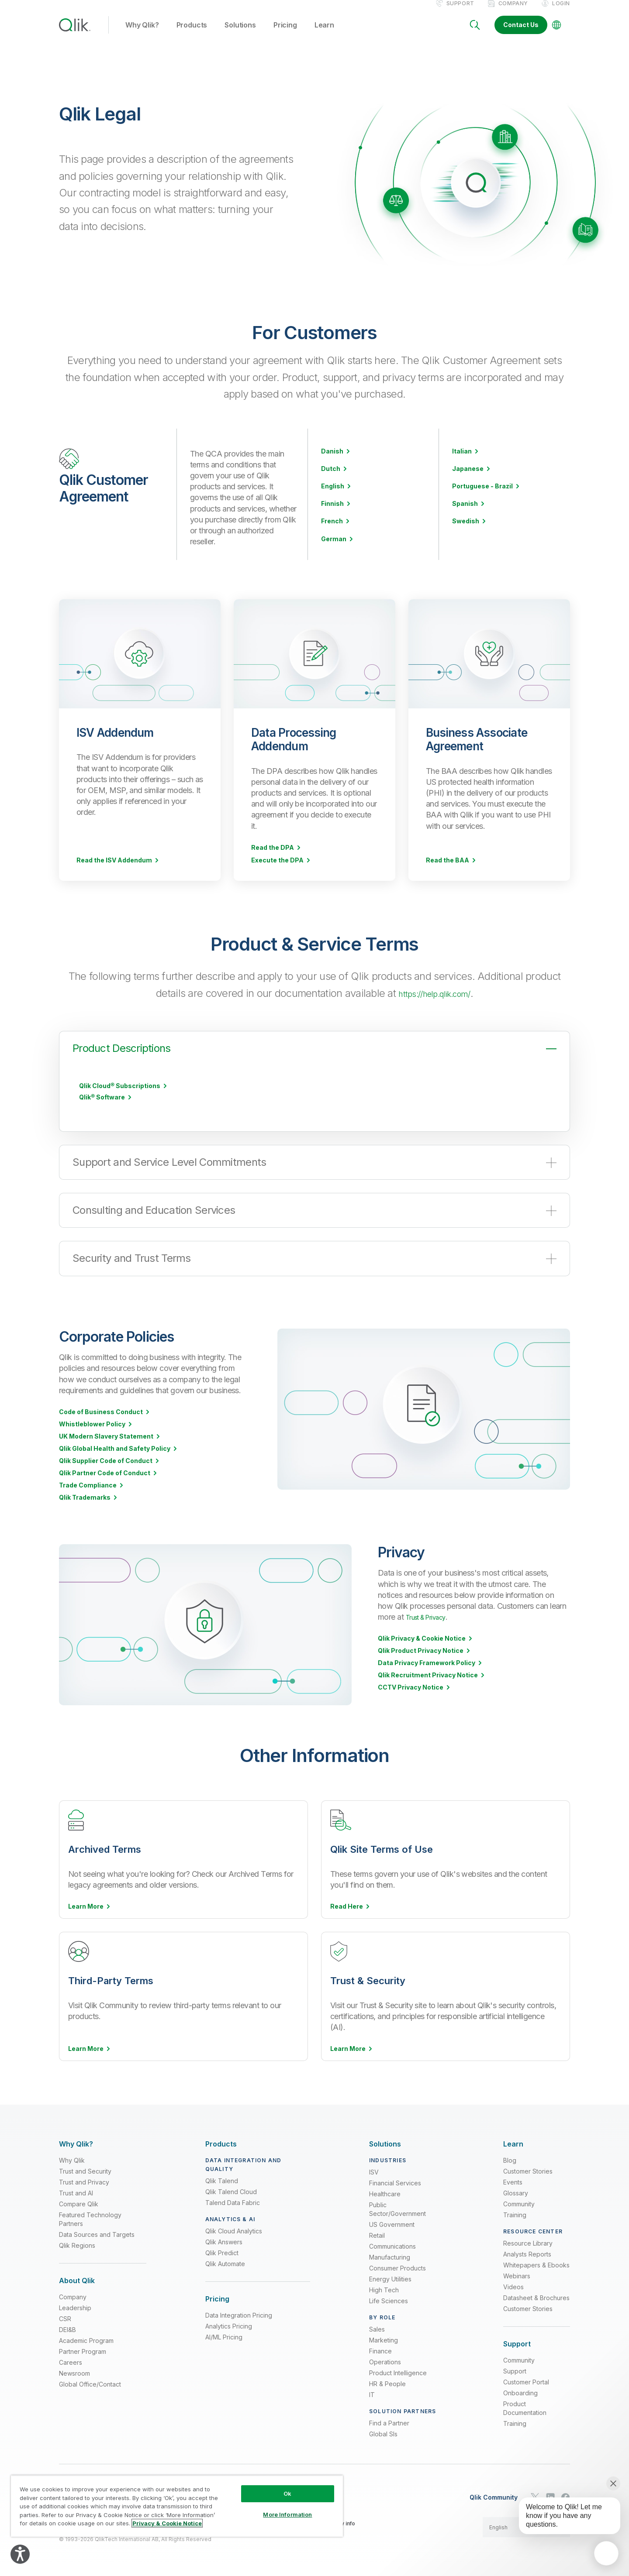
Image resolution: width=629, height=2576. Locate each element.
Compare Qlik (78, 2202)
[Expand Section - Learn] (513, 2142)
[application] (606, 2553)
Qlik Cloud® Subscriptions (119, 1095)
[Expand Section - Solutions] (385, 2142)
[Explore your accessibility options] (20, 2554)
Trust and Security (85, 2169)
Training (514, 2213)
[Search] (474, 34)
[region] (177, 2506)
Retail (377, 2233)
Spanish (465, 513)
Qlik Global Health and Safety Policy (114, 1458)
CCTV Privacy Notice (410, 1696)
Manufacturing (389, 2255)
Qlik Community (494, 2495)
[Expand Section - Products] (221, 2142)
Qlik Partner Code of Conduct (104, 1482)
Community (519, 2202)
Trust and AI (76, 2191)
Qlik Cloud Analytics (233, 2229)
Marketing (383, 2338)
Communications (392, 2244)
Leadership (75, 2306)
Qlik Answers (223, 2240)
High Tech (384, 2288)
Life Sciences (388, 2299)
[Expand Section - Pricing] (217, 2297)
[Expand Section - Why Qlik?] (76, 2142)
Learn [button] (324, 34)
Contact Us (521, 34)
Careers (70, 2360)
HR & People (387, 2382)
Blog (509, 2158)
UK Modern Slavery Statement (106, 1446)
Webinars (516, 2274)
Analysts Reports (527, 2252)
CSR (65, 2317)
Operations (385, 2360)
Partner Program (82, 2349)
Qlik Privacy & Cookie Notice (422, 1648)
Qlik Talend (221, 2179)
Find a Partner (389, 2421)
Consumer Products (397, 2266)
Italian (462, 460)
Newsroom (74, 2371)
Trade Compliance (88, 1494)
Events (512, 2180)
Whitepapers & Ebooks (536, 2263)
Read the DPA (272, 857)
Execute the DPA (277, 869)
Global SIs (383, 2432)
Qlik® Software (102, 1106)
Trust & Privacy (431, 1626)
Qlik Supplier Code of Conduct (105, 1470)
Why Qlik (72, 2158)
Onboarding (520, 2391)
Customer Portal (526, 2380)
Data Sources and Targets (97, 2232)
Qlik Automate (225, 2262)
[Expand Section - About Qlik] (77, 2279)
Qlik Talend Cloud (231, 2190)
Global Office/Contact (90, 2382)
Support (460, 12)
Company (513, 12)
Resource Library (528, 2241)
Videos (513, 2285)
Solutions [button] (240, 34)
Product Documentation (524, 2406)
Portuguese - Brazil (482, 495)
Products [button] (191, 34)
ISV (374, 2170)
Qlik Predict (221, 2251)
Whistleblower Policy (92, 1433)
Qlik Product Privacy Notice (420, 1660)
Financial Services (395, 2181)
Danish (332, 460)
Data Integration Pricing (238, 2313)
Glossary (515, 2191)
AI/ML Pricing (223, 2335)
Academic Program (86, 2338)
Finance (380, 2349)
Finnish (332, 513)
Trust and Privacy (84, 2180)
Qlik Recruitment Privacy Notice (428, 1684)
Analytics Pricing (228, 2324)
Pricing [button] (285, 34)
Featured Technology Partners (90, 2217)
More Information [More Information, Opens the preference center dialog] (287, 2514)
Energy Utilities (390, 2277)
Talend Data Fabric (232, 2201)
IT (372, 2393)
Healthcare (385, 2192)
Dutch (330, 478)
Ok (287, 2493)
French (332, 530)
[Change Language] (556, 34)
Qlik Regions (77, 2243)
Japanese (468, 478)
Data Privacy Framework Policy (426, 1672)
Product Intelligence (398, 2371)
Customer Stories (528, 2169)
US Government (392, 2222)
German (333, 548)
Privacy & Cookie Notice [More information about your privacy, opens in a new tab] (167, 2523)
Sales (377, 2327)
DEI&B (67, 2328)
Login (561, 12)
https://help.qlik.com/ (434, 1002)
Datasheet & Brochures (536, 2296)
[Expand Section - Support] (517, 2342)
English (332, 495)
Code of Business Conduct (101, 1421)
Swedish (465, 530)
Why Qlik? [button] (142, 34)
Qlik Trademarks (85, 1507)
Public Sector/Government (397, 2207)
